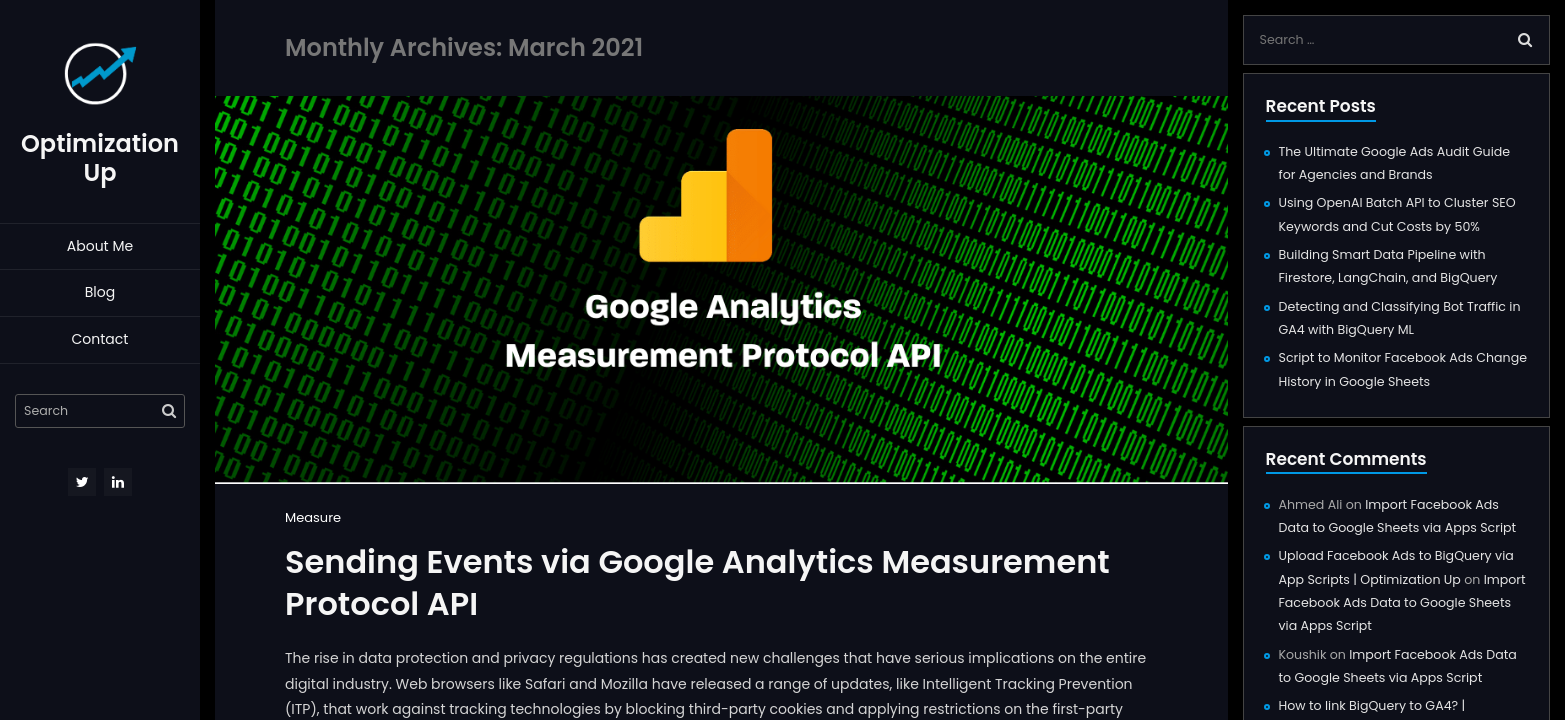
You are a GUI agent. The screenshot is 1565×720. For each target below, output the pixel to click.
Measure (313, 517)
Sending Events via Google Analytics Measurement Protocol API (697, 582)
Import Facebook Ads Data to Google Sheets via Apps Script (1402, 603)
